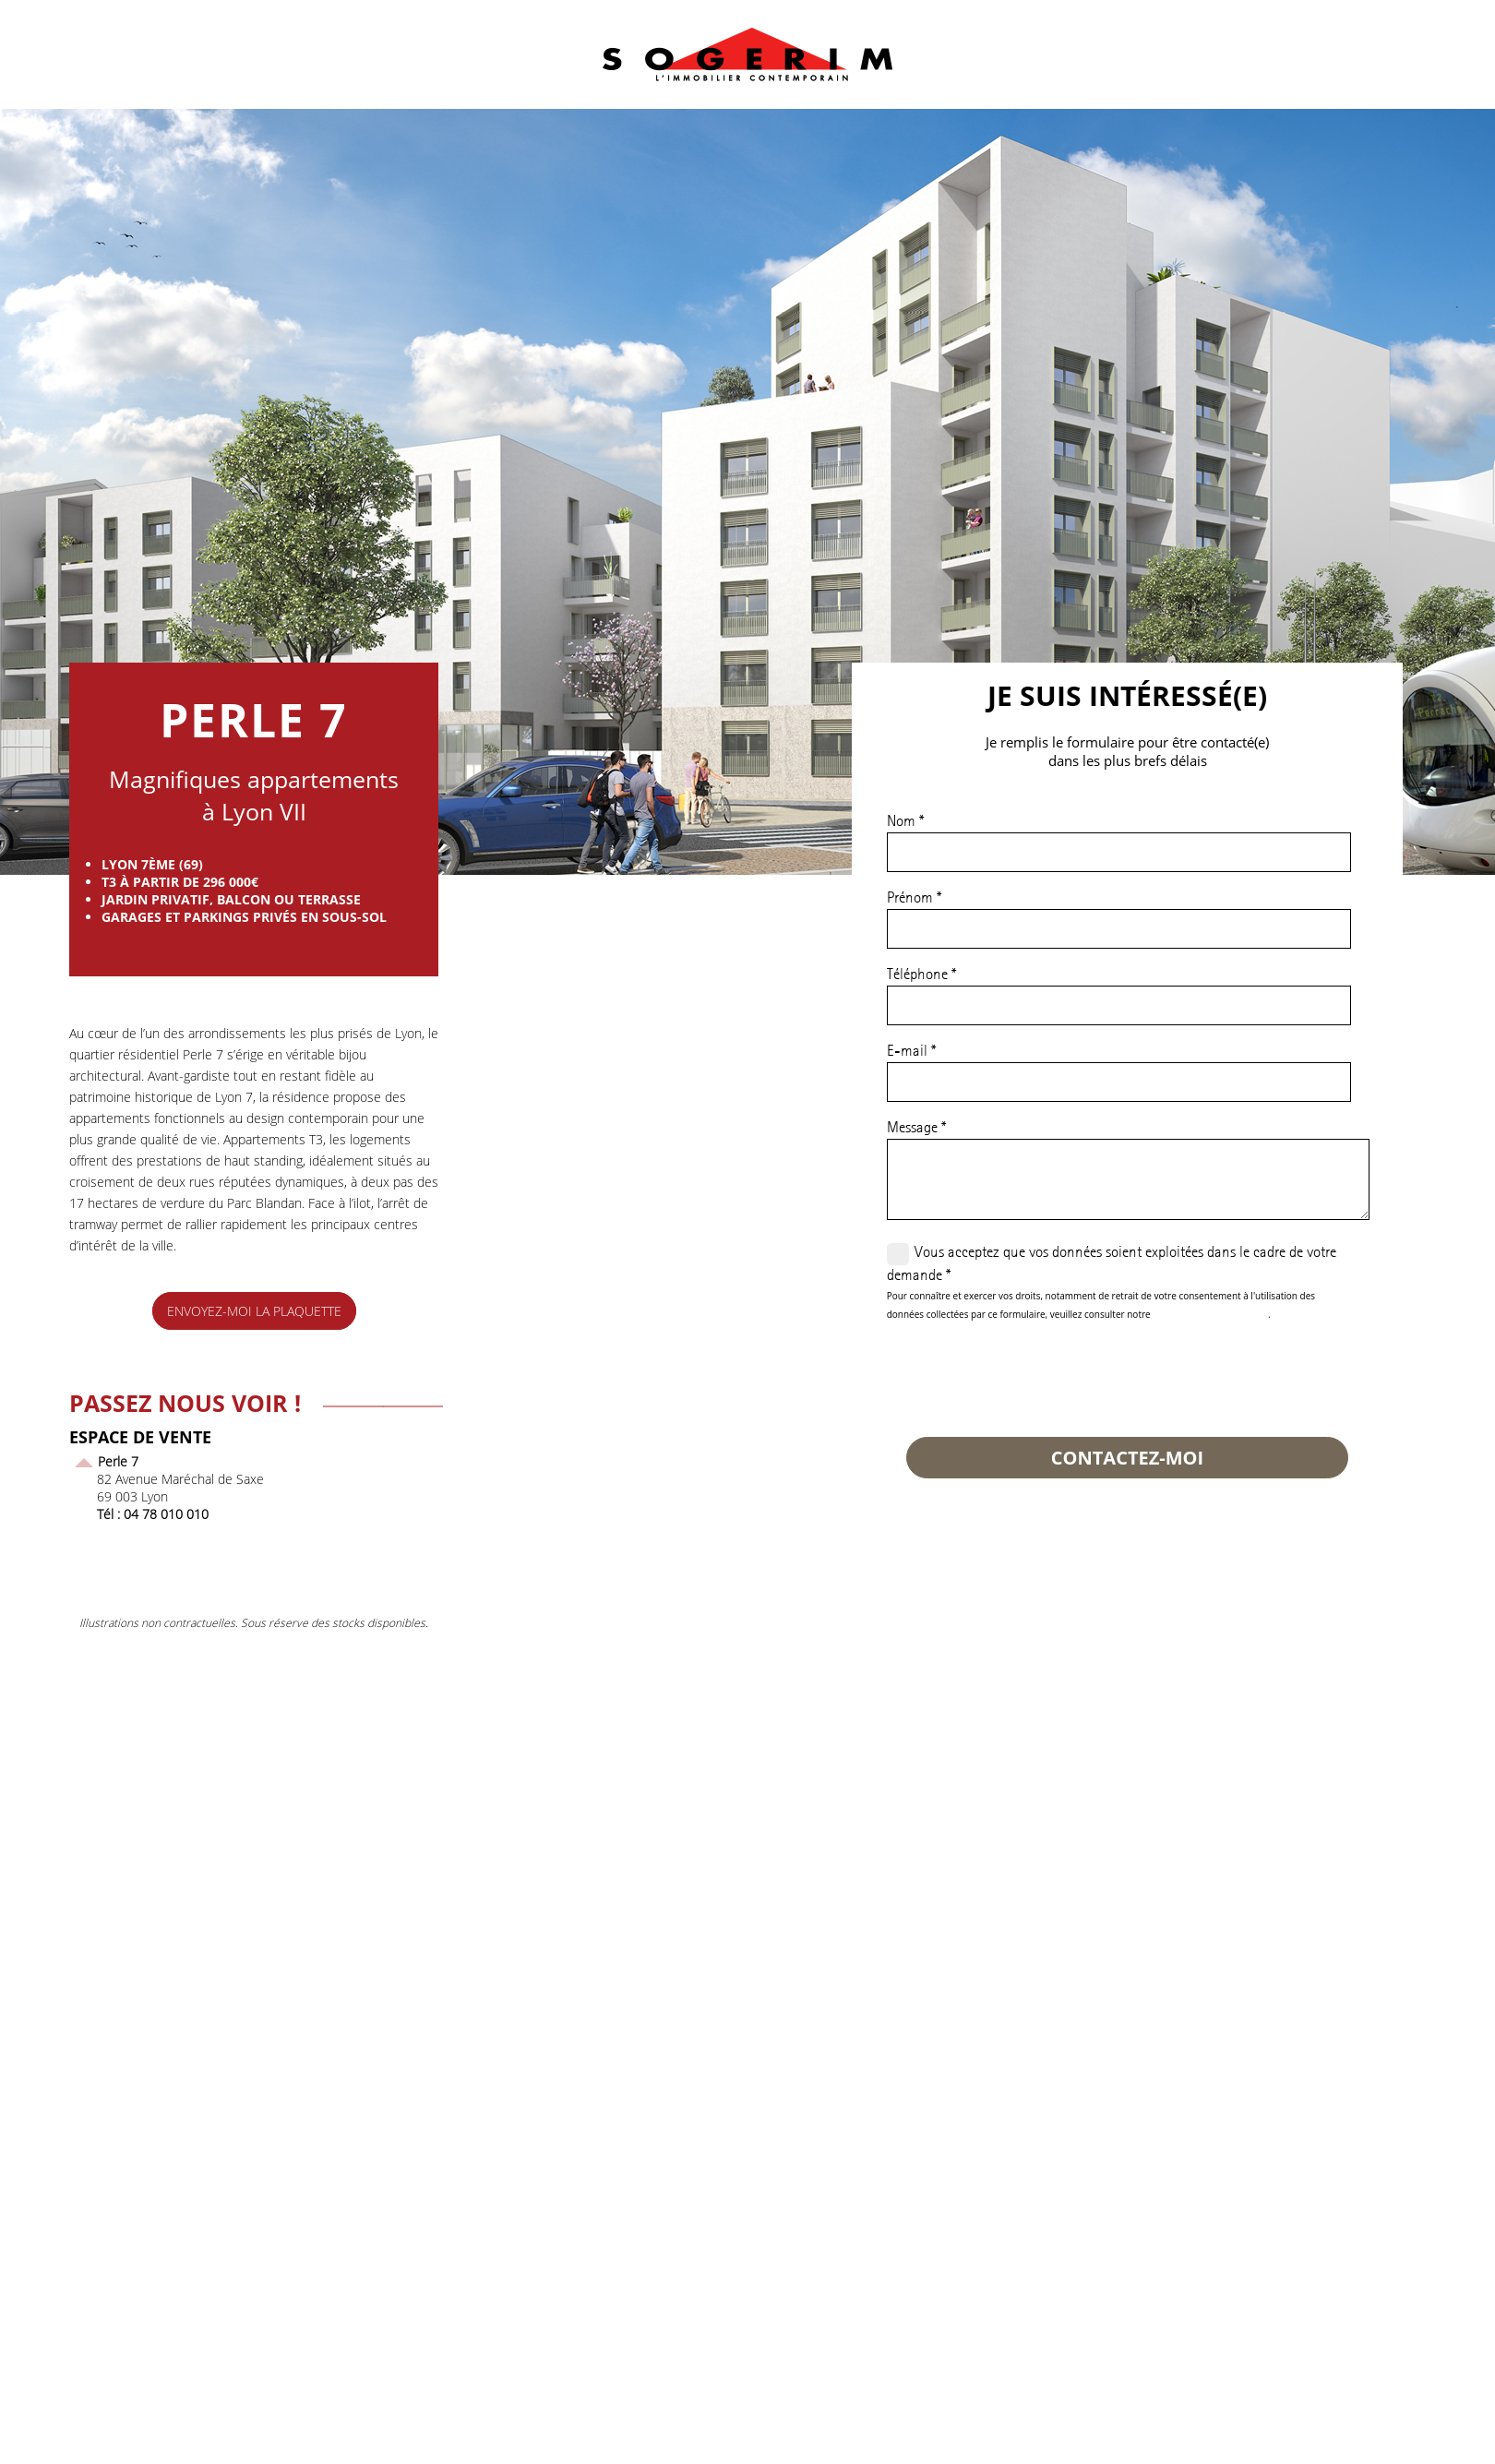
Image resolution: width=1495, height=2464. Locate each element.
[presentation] (1027, 1373)
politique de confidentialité (1210, 1314)
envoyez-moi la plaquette (254, 1311)
